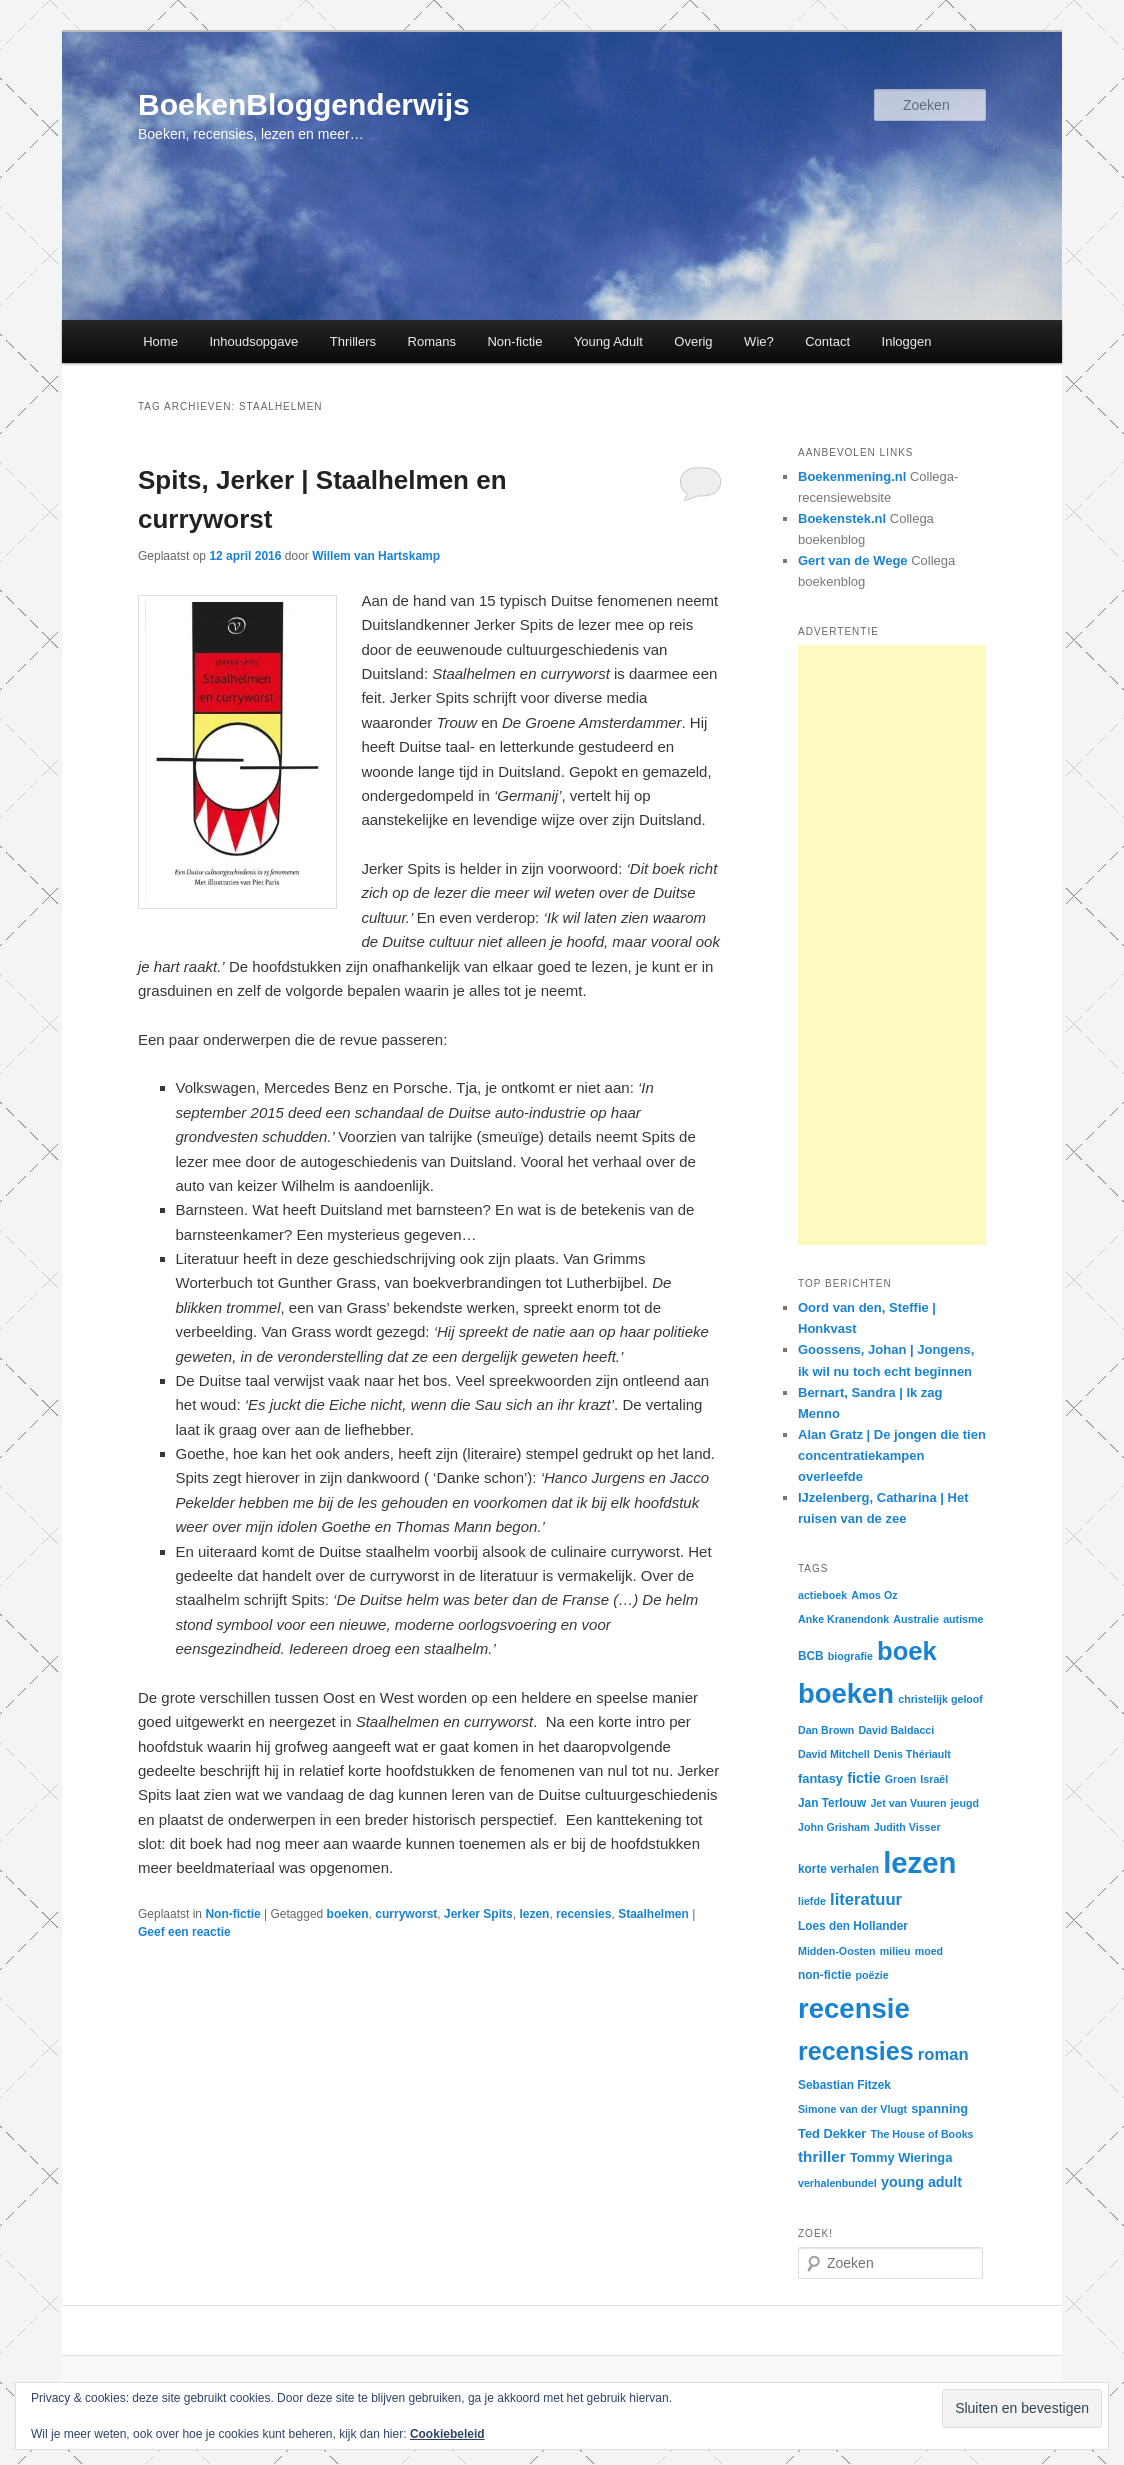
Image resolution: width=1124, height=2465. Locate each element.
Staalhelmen (653, 1914)
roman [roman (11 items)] (943, 2054)
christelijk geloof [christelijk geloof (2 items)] (940, 1699)
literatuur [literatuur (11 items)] (866, 1899)
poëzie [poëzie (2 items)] (871, 1975)
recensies (583, 1914)
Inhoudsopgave (253, 341)
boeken (348, 1914)
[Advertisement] (892, 945)
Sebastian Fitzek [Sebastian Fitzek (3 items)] (844, 2085)
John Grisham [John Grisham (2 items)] (834, 1827)
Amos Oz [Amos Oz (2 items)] (874, 1595)
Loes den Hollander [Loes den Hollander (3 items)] (853, 1926)
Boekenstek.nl (842, 518)
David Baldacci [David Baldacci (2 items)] (896, 1730)
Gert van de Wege (853, 560)
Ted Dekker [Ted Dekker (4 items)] (832, 2133)
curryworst (406, 1914)
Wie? (759, 341)
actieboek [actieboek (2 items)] (822, 1595)
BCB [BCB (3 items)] (811, 1656)
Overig (693, 341)
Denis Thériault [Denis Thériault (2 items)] (912, 1754)
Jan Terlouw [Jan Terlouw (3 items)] (832, 1803)
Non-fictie (514, 341)
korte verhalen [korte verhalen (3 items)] (838, 1869)
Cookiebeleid (447, 2434)
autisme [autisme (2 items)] (963, 1619)
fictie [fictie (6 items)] (863, 1778)
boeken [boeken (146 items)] (846, 1693)
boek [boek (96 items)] (907, 1651)
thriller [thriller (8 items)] (822, 2156)
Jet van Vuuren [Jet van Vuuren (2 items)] (908, 1803)
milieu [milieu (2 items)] (895, 1951)
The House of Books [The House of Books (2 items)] (921, 2134)
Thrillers (353, 341)
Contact (827, 341)
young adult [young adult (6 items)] (921, 2182)
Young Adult (608, 341)
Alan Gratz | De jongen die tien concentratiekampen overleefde (892, 1455)
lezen (534, 1914)
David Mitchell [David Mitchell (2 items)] (834, 1754)
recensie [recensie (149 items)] (854, 2008)
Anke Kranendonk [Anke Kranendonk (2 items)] (843, 1619)
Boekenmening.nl (852, 476)
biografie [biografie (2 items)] (850, 1656)
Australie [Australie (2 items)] (916, 1619)
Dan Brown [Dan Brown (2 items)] (826, 1730)
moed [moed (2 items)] (929, 1951)
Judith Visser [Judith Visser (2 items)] (907, 1827)
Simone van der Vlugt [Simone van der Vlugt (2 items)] (852, 2109)
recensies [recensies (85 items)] (856, 2051)
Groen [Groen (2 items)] (900, 1779)
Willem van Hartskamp (376, 556)
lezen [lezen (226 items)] (919, 1862)
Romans (432, 341)
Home (160, 341)
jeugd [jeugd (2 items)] (965, 1803)
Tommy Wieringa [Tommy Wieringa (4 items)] (901, 2157)
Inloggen (907, 341)
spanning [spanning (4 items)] (939, 2108)
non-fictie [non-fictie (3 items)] (824, 1975)
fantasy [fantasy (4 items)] (820, 1778)
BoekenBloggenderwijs (304, 104)
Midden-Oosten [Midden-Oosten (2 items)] (837, 1951)
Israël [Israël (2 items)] (934, 1779)
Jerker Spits (478, 1914)
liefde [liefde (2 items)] (812, 1901)
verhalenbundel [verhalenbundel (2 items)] (837, 2183)
